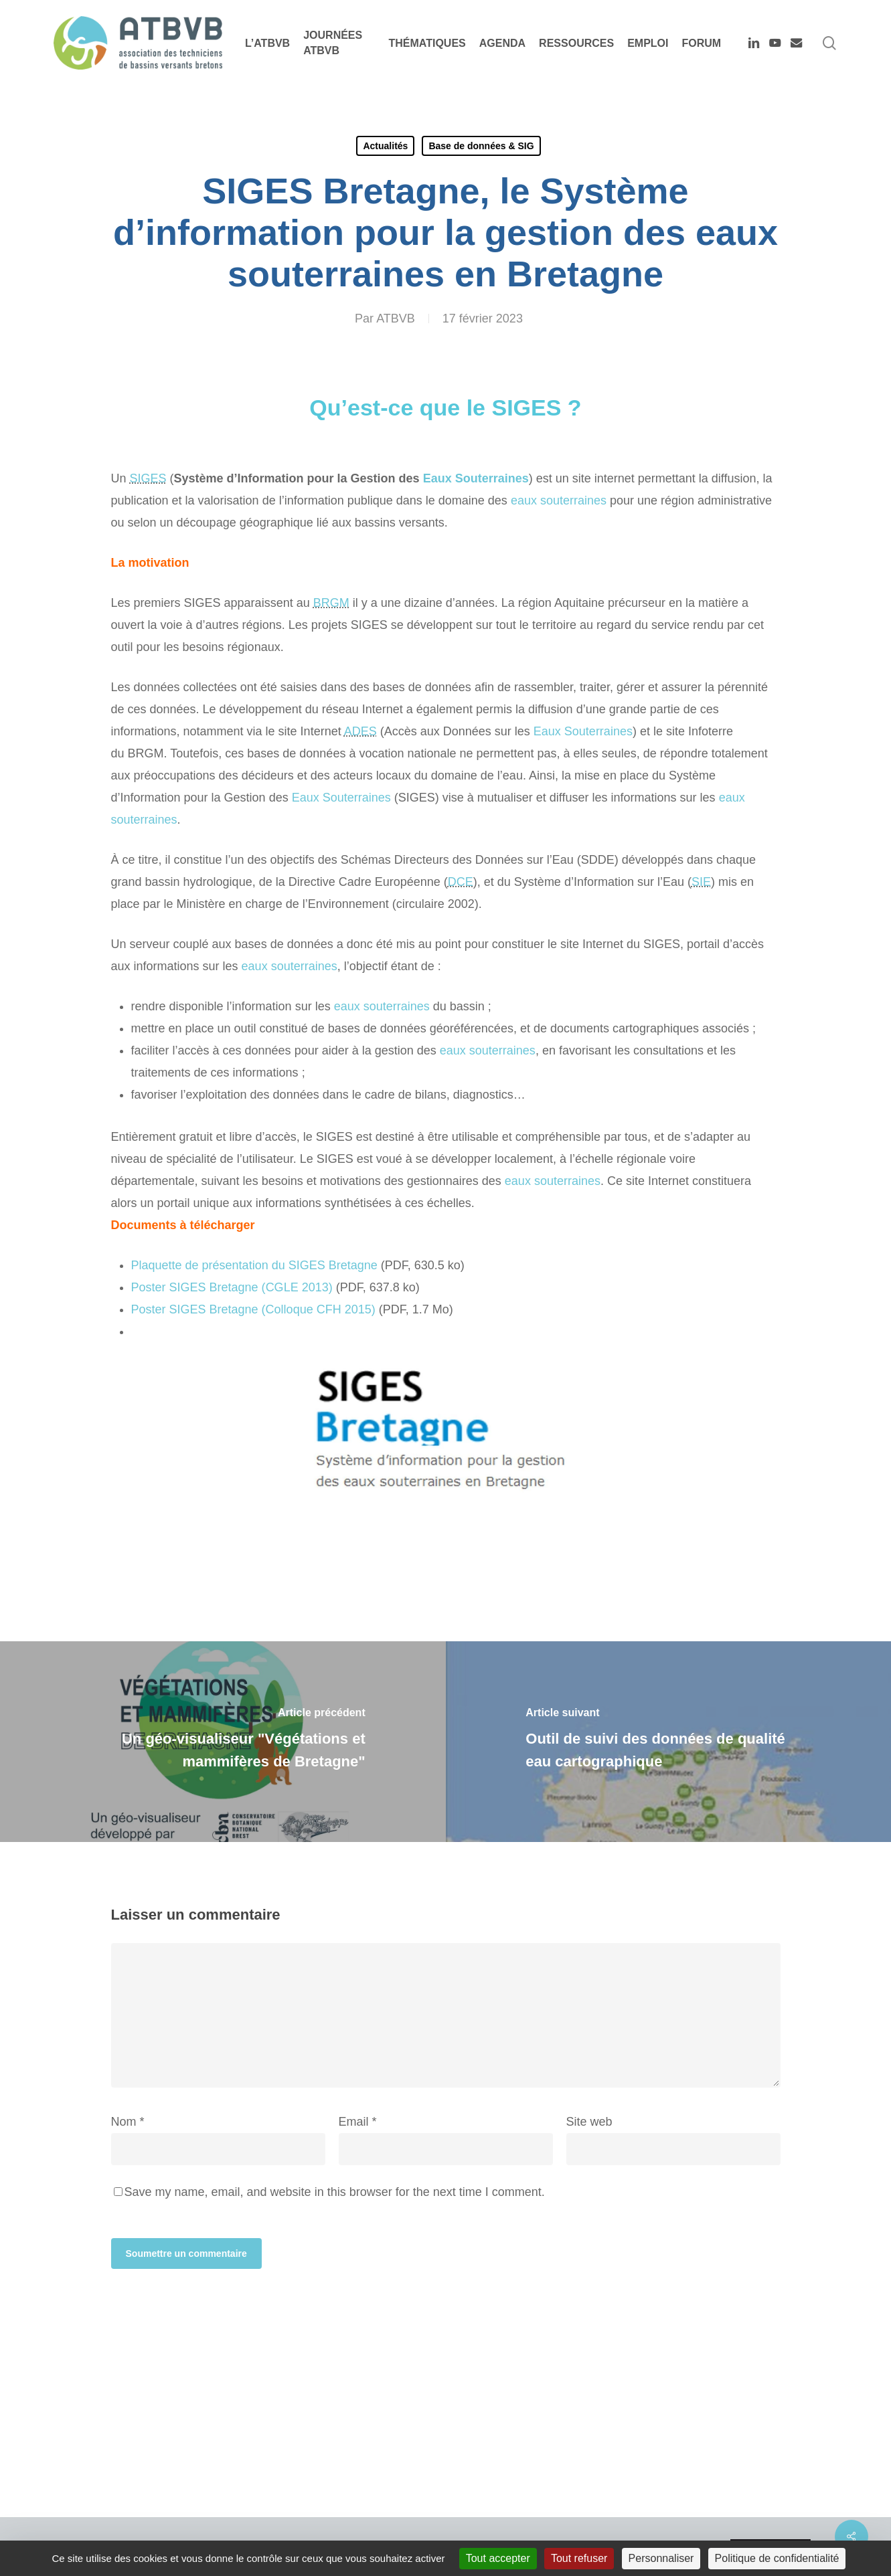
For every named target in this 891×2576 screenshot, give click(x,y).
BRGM (331, 603)
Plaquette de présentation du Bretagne (254, 1265)
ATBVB (395, 318)
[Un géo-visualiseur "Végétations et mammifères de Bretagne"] (223, 1741)
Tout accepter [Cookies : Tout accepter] (498, 2558)
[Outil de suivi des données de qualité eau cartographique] (669, 1741)
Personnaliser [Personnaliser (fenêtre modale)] (661, 2558)
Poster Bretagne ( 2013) (232, 1287)
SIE (701, 882)
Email (358, 2121)
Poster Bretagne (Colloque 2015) (253, 1309)
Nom (128, 2121)
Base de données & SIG (481, 146)
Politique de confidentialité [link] (777, 2558)
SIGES (148, 478)
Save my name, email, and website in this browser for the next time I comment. (335, 2192)
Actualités (385, 146)
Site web (589, 2121)
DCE (460, 882)
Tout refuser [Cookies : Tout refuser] (579, 2558)
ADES (360, 731)
